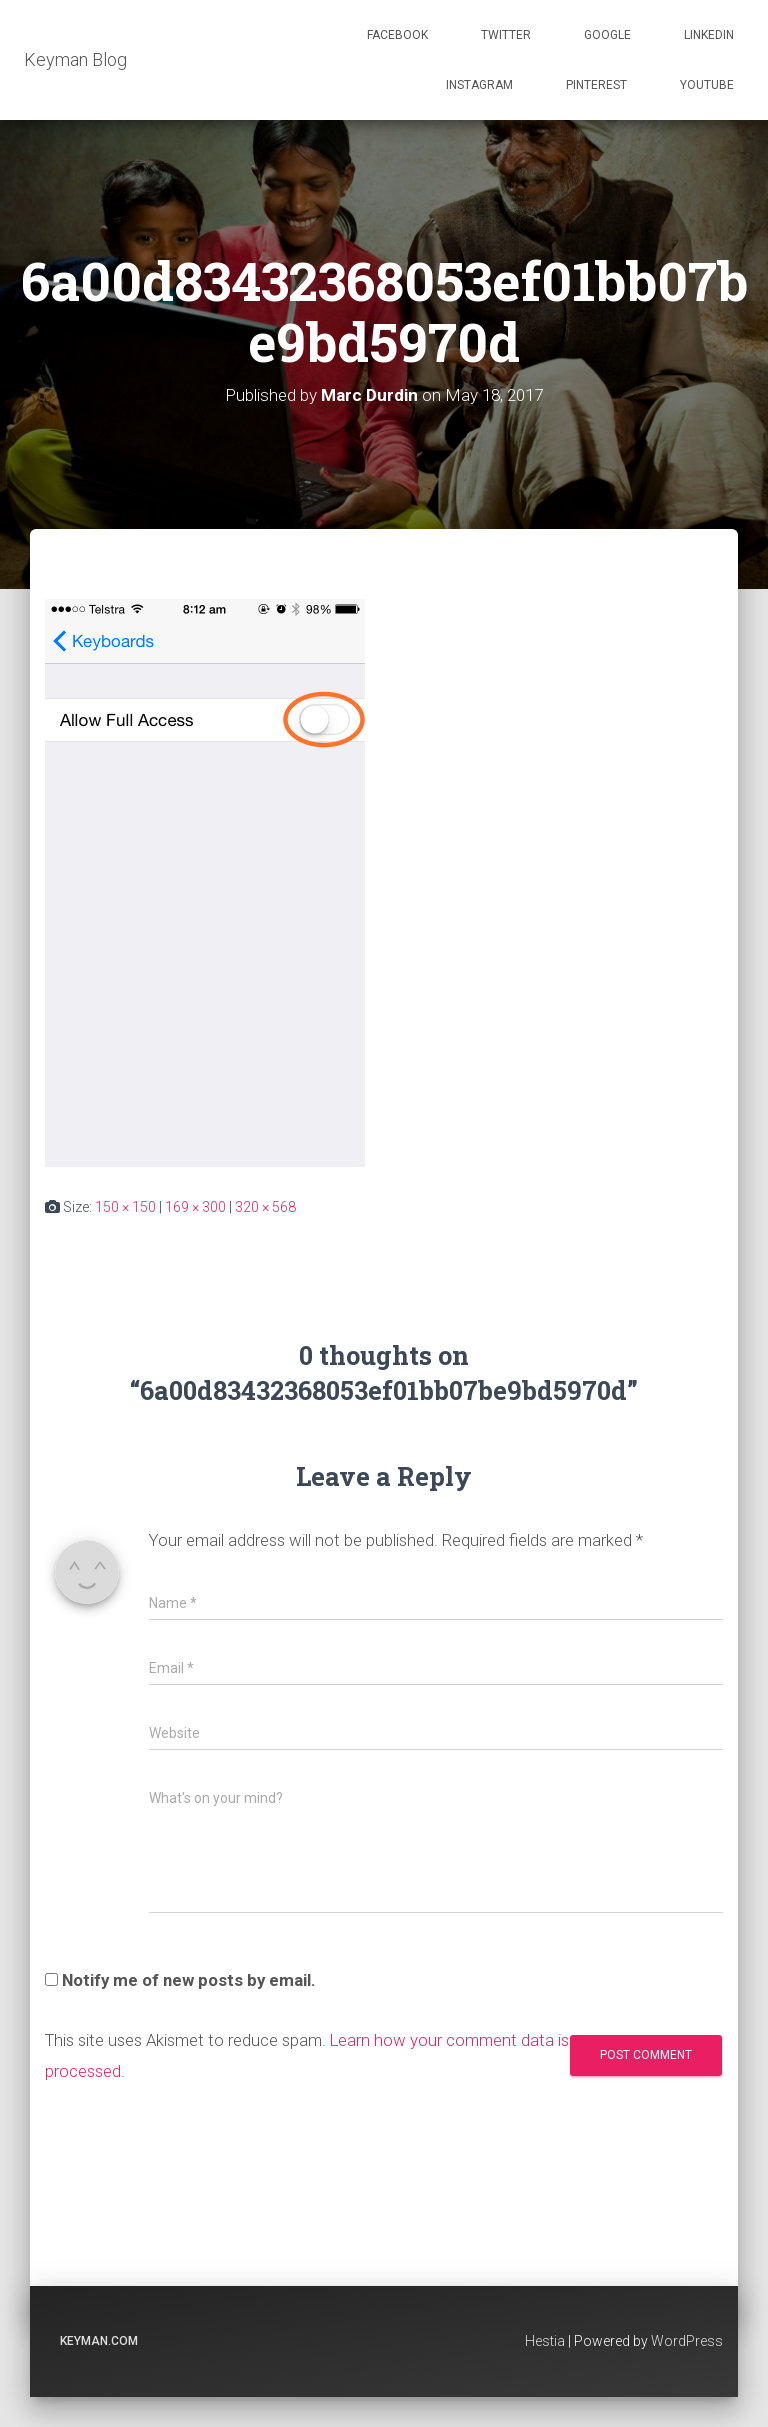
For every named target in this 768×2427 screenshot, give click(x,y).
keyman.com (99, 2341)
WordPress (687, 2341)
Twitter (506, 35)
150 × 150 (125, 1207)
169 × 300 (195, 1207)
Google (607, 35)
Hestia (545, 2341)
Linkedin (709, 35)
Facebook (397, 35)
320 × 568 (265, 1207)
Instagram (479, 85)
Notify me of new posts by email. (189, 1980)
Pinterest (596, 85)
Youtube (707, 85)
